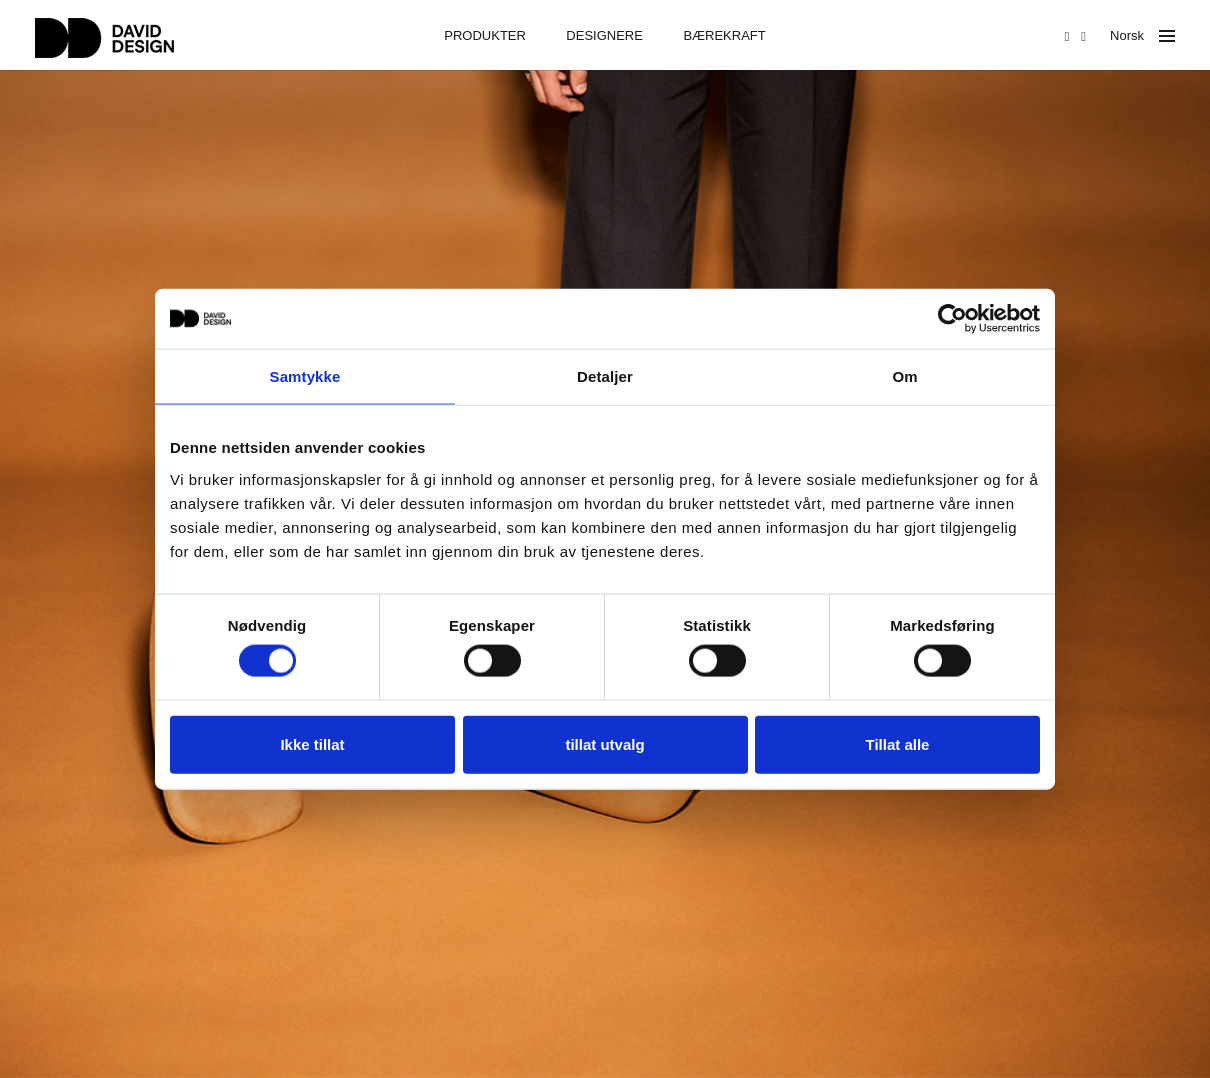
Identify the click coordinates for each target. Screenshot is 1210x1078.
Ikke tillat (312, 743)
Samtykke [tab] (305, 376)
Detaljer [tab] (605, 376)
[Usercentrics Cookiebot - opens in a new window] (952, 319)
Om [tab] (904, 376)
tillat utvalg (604, 743)
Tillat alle (898, 743)
